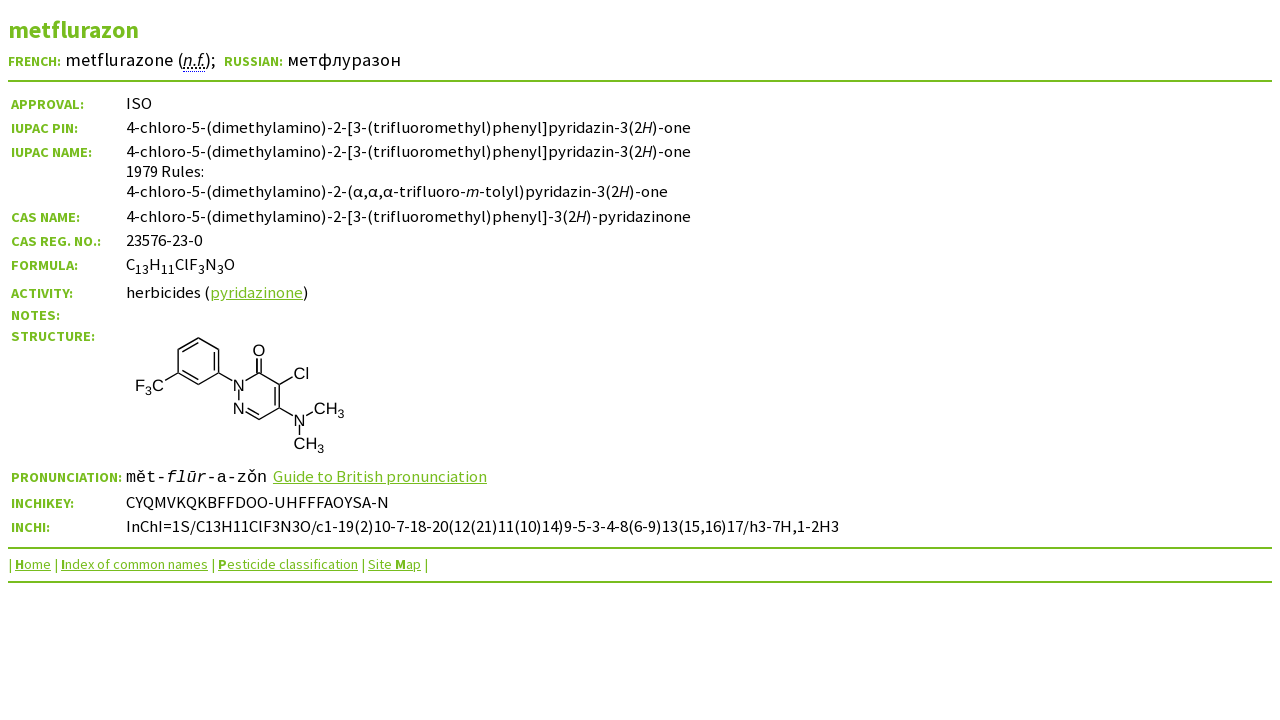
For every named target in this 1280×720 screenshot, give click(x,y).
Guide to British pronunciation (380, 476)
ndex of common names (134, 564)
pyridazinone (256, 292)
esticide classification (288, 564)
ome (33, 564)
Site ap (394, 564)
